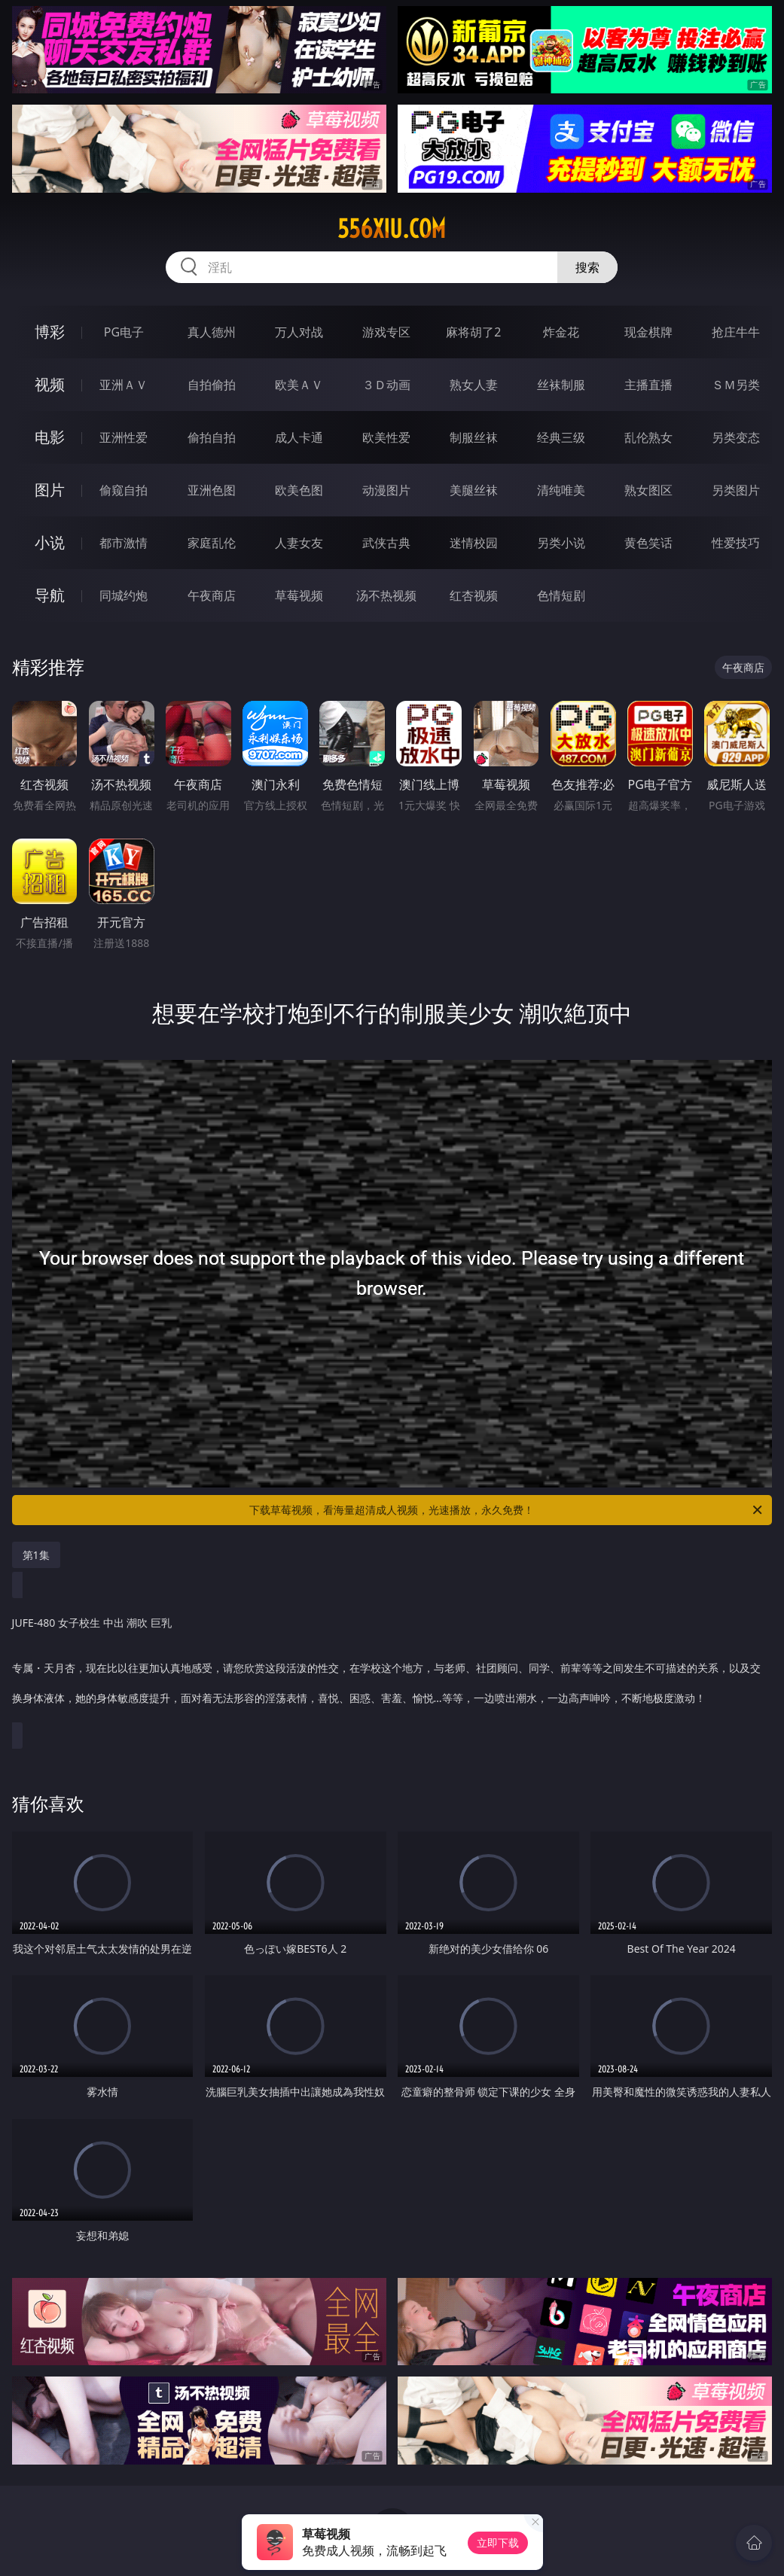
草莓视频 (299, 595)
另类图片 (736, 490)
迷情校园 (474, 542)
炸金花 (561, 332)
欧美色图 (299, 490)
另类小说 (561, 542)
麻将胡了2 (473, 332)
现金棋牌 (648, 332)
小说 (50, 542)
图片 (50, 490)
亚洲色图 (212, 490)
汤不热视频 (386, 595)
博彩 (50, 331)
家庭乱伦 (212, 542)
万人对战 (299, 332)
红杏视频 (474, 595)
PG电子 (124, 332)
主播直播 (648, 384)
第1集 (36, 1555)
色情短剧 (561, 595)
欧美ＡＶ (299, 384)
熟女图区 (648, 490)
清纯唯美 (561, 490)
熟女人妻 (474, 384)
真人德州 (212, 332)
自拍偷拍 (212, 384)
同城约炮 (123, 595)
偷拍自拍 (212, 437)
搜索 (587, 267)
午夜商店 (212, 595)
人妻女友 (299, 542)
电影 (50, 437)
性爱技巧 (736, 542)
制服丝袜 (474, 437)
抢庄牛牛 (736, 332)
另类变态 (736, 437)
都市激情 (123, 542)
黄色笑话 (648, 542)
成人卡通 (299, 437)
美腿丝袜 (474, 490)
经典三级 (561, 437)
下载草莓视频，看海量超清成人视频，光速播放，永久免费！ (506, 1510)
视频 (50, 384)
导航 (50, 595)
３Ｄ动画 (386, 384)
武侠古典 (386, 542)
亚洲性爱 (123, 437)
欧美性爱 (386, 437)
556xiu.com (391, 229)
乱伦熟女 (648, 437)
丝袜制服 (561, 384)
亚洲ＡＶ (123, 384)
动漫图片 (386, 490)
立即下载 (498, 2542)
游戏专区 (386, 332)
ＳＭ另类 (736, 384)
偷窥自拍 (123, 490)
